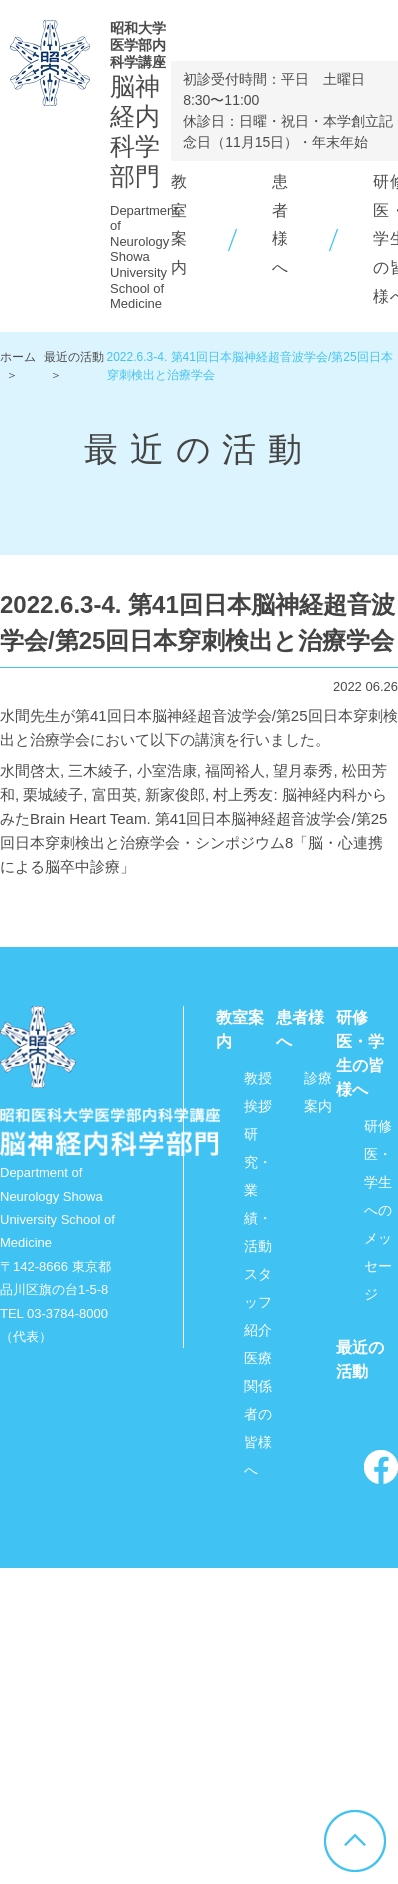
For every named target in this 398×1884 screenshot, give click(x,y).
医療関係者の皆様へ (258, 1414)
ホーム (18, 357)
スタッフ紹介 (258, 1302)
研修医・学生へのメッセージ (378, 1210)
